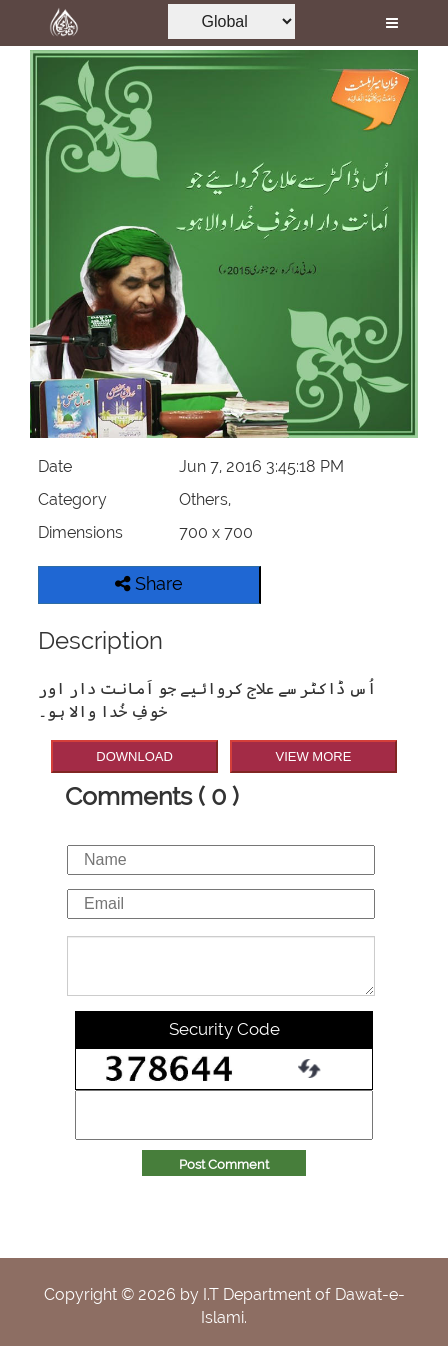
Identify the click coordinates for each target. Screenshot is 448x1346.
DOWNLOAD (134, 756)
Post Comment (224, 1164)
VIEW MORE (314, 756)
